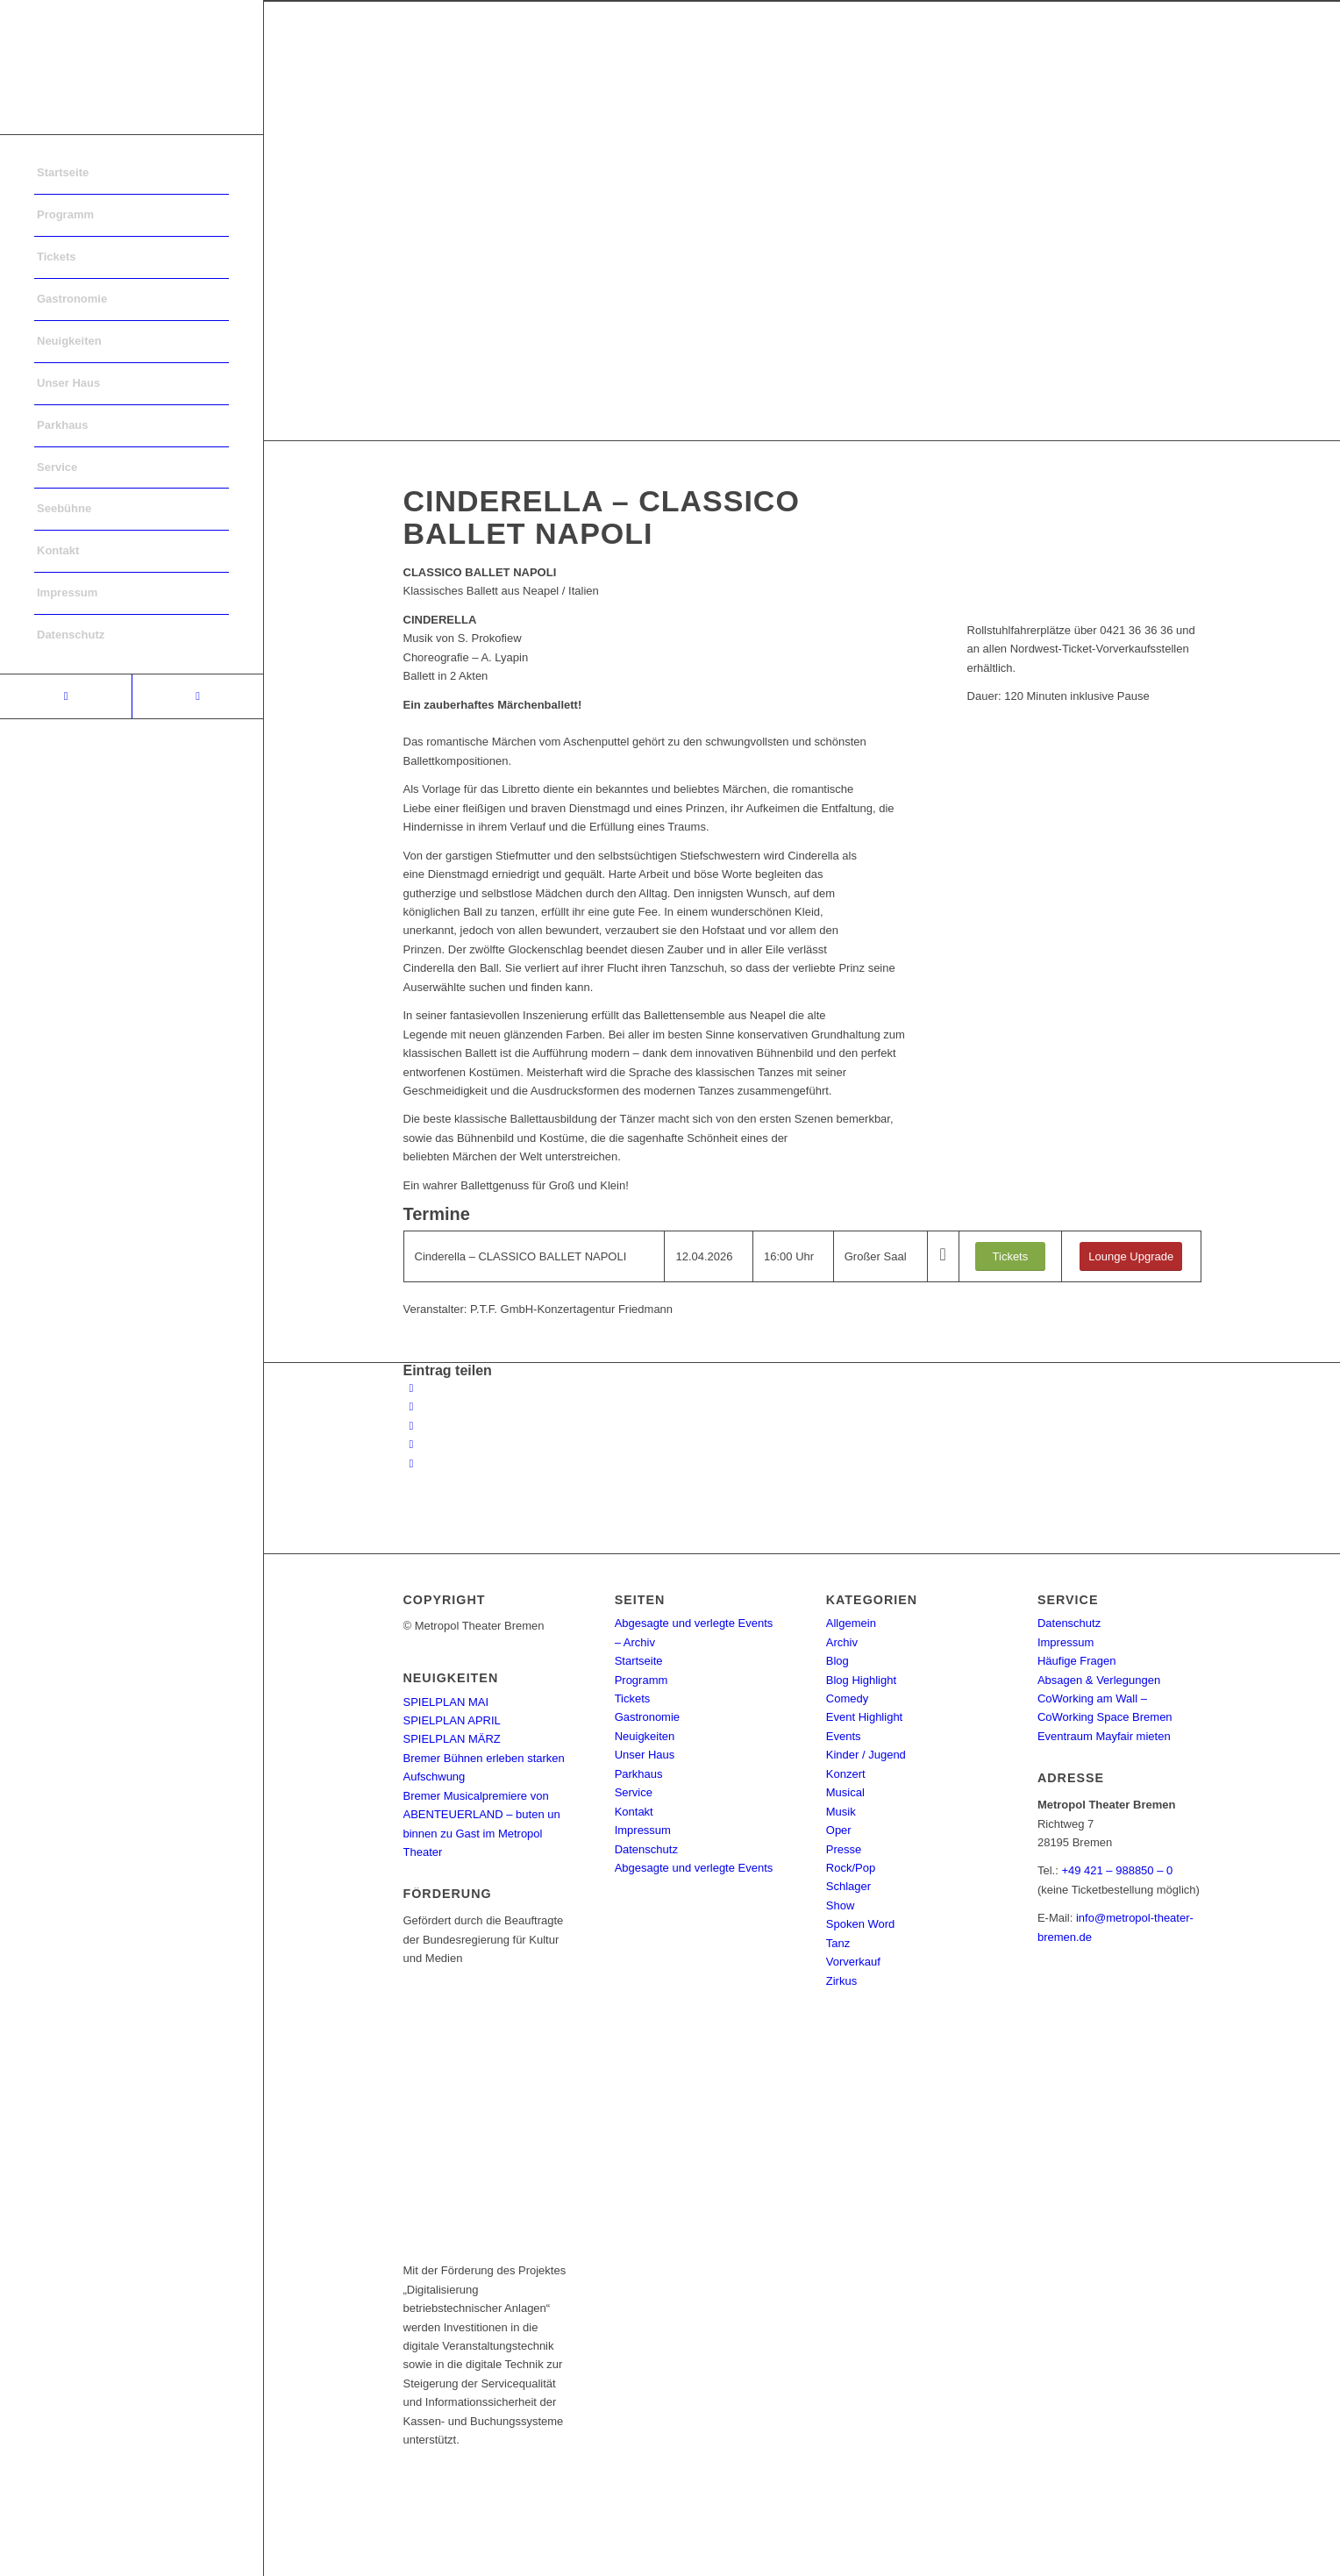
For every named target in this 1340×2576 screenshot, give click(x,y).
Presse (843, 1849)
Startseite (639, 1660)
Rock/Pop (850, 1867)
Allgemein (851, 1623)
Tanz (838, 1943)
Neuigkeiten (645, 1736)
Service (633, 1792)
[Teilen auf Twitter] (412, 1406)
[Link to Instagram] (197, 696)
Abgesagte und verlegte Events (694, 1867)
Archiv (842, 1642)
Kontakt (634, 1811)
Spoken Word (860, 1923)
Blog (837, 1660)
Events (843, 1736)
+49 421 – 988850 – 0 (1116, 1870)
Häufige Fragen (1076, 1660)
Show (840, 1905)
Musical (845, 1792)
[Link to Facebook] (66, 696)
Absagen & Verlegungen (1098, 1680)
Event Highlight (864, 1716)
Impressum (643, 1830)
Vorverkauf (853, 1961)
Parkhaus (639, 1773)
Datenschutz (646, 1849)
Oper (839, 1830)
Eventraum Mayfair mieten (1104, 1736)
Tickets (633, 1698)
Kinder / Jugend (866, 1754)
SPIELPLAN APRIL (452, 1720)
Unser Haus (645, 1754)
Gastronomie (647, 1716)
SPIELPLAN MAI (446, 1702)
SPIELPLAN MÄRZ (452, 1738)
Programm (641, 1680)
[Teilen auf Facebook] (412, 1388)
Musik (841, 1811)
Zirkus (841, 1980)
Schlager (848, 1886)
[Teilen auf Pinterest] (412, 1444)
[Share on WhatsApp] (412, 1425)
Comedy (847, 1698)
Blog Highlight (861, 1680)
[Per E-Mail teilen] (412, 1463)
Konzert (846, 1773)
